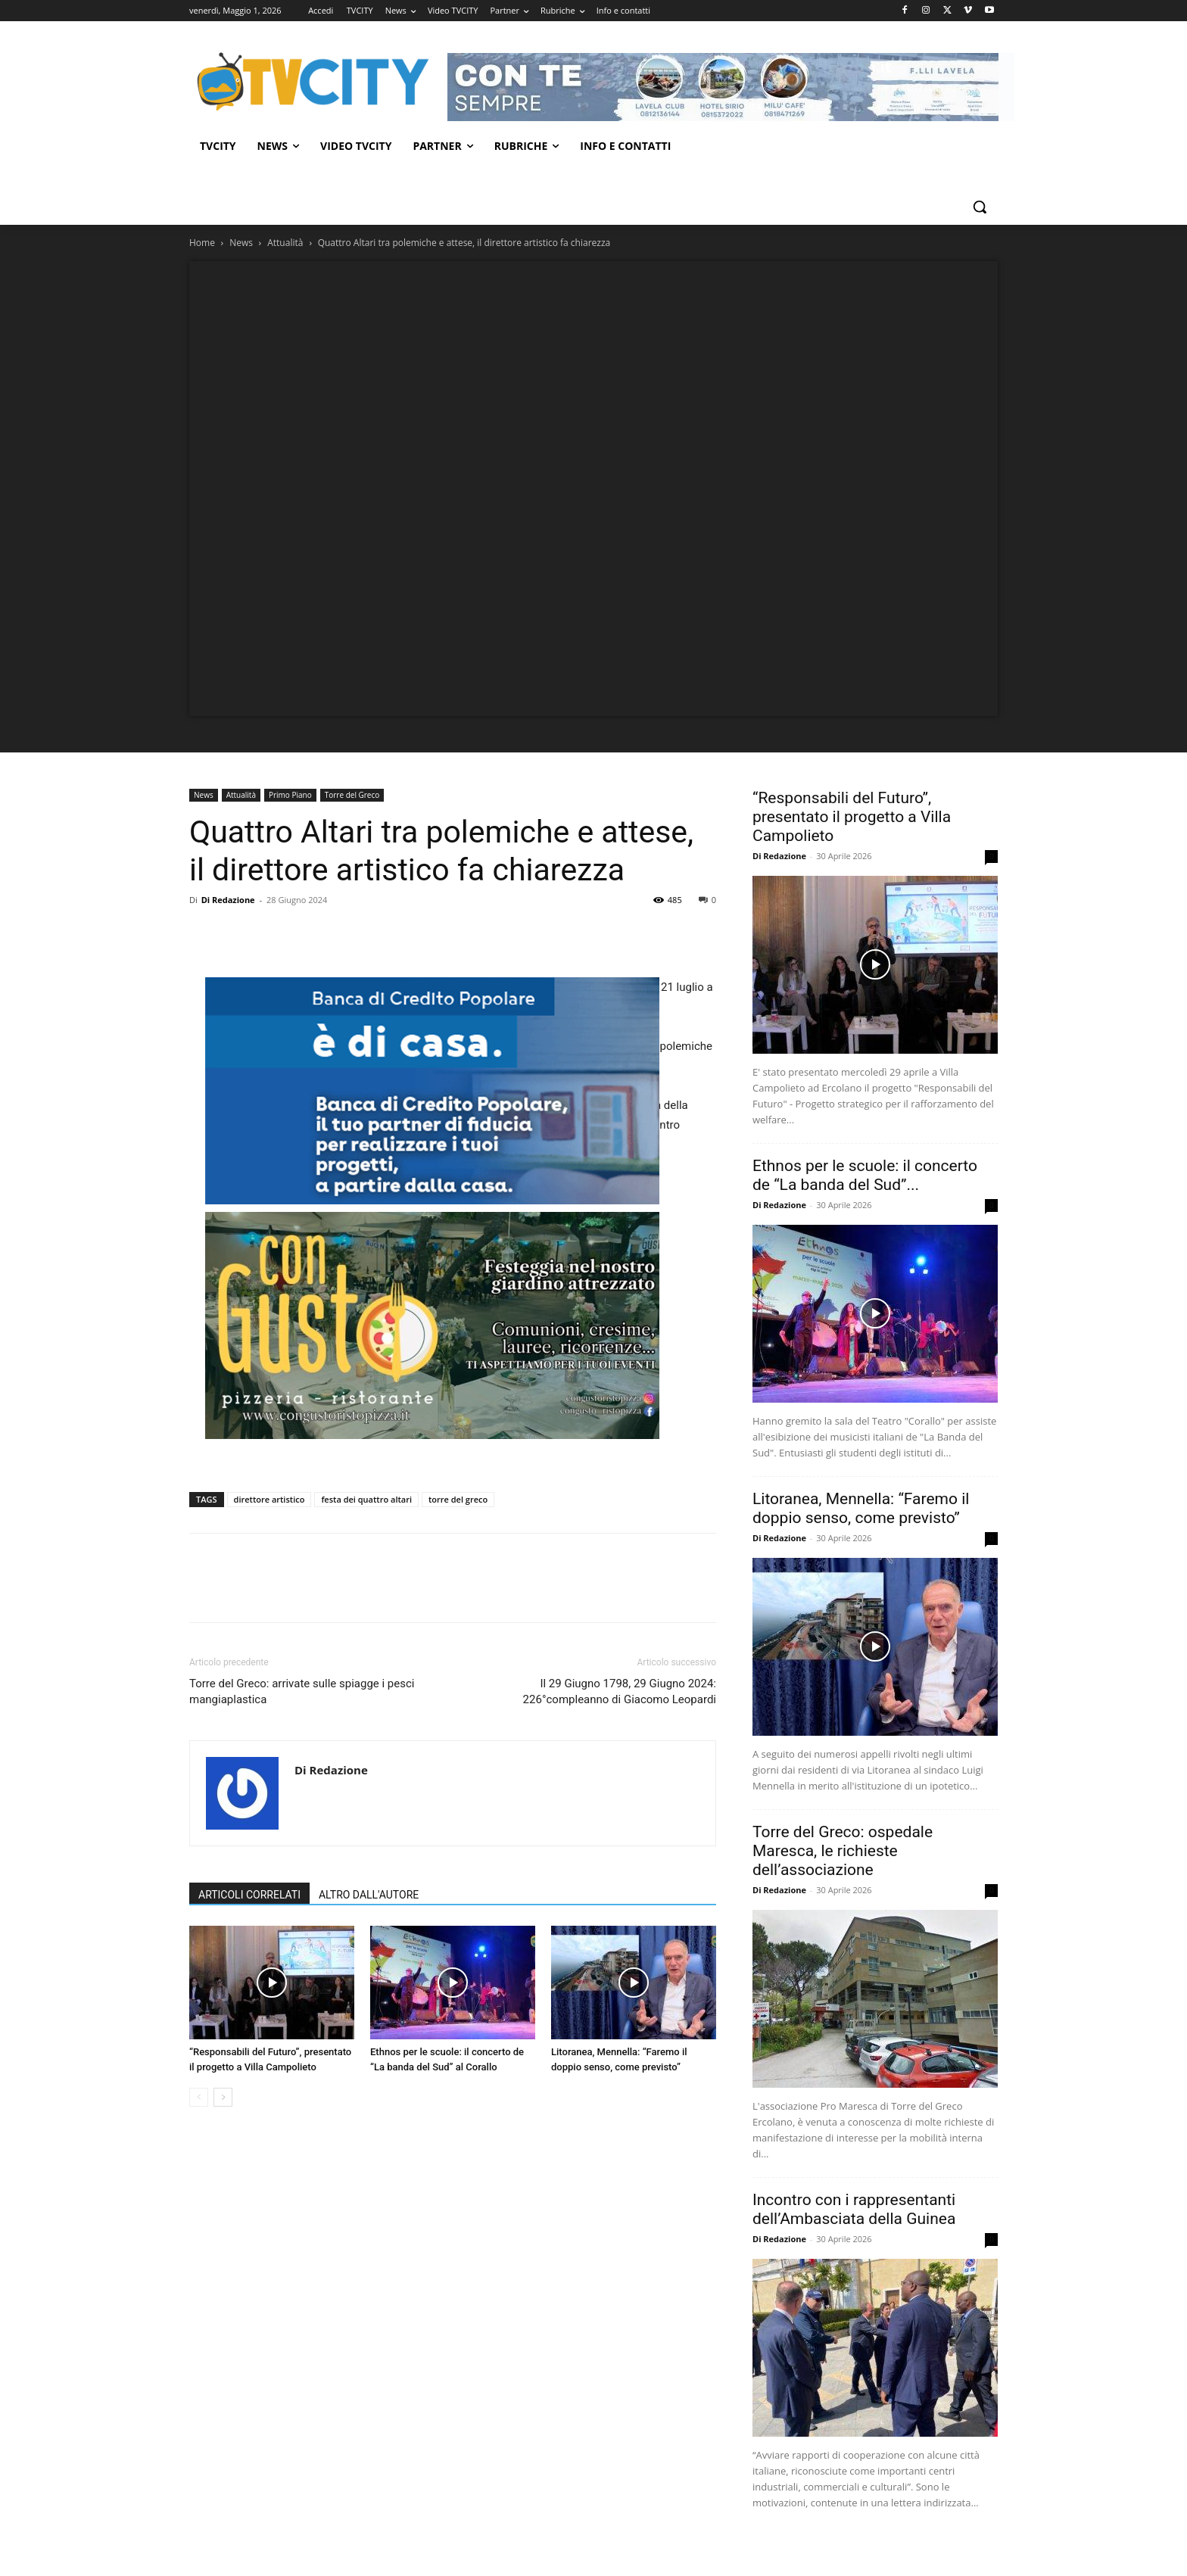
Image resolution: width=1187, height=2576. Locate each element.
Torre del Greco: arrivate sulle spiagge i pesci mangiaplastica (301, 1691)
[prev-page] (198, 2097)
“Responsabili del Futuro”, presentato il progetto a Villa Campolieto (851, 817)
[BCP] (432, 1090)
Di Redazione (228, 899)
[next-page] (222, 2097)
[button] (979, 206)
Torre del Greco (352, 795)
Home (202, 242)
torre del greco (458, 1499)
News (241, 242)
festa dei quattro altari (366, 1499)
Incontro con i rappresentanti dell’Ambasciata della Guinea (853, 2209)
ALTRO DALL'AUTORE (369, 1895)
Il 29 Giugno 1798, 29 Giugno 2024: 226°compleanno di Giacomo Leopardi (619, 1691)
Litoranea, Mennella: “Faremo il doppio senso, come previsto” (860, 1508)
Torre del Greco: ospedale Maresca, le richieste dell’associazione (842, 1851)
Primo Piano (290, 795)
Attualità (285, 242)
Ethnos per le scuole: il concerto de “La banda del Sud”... (864, 1175)
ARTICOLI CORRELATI (249, 1895)
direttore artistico (269, 1499)
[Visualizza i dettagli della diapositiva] (723, 87)
